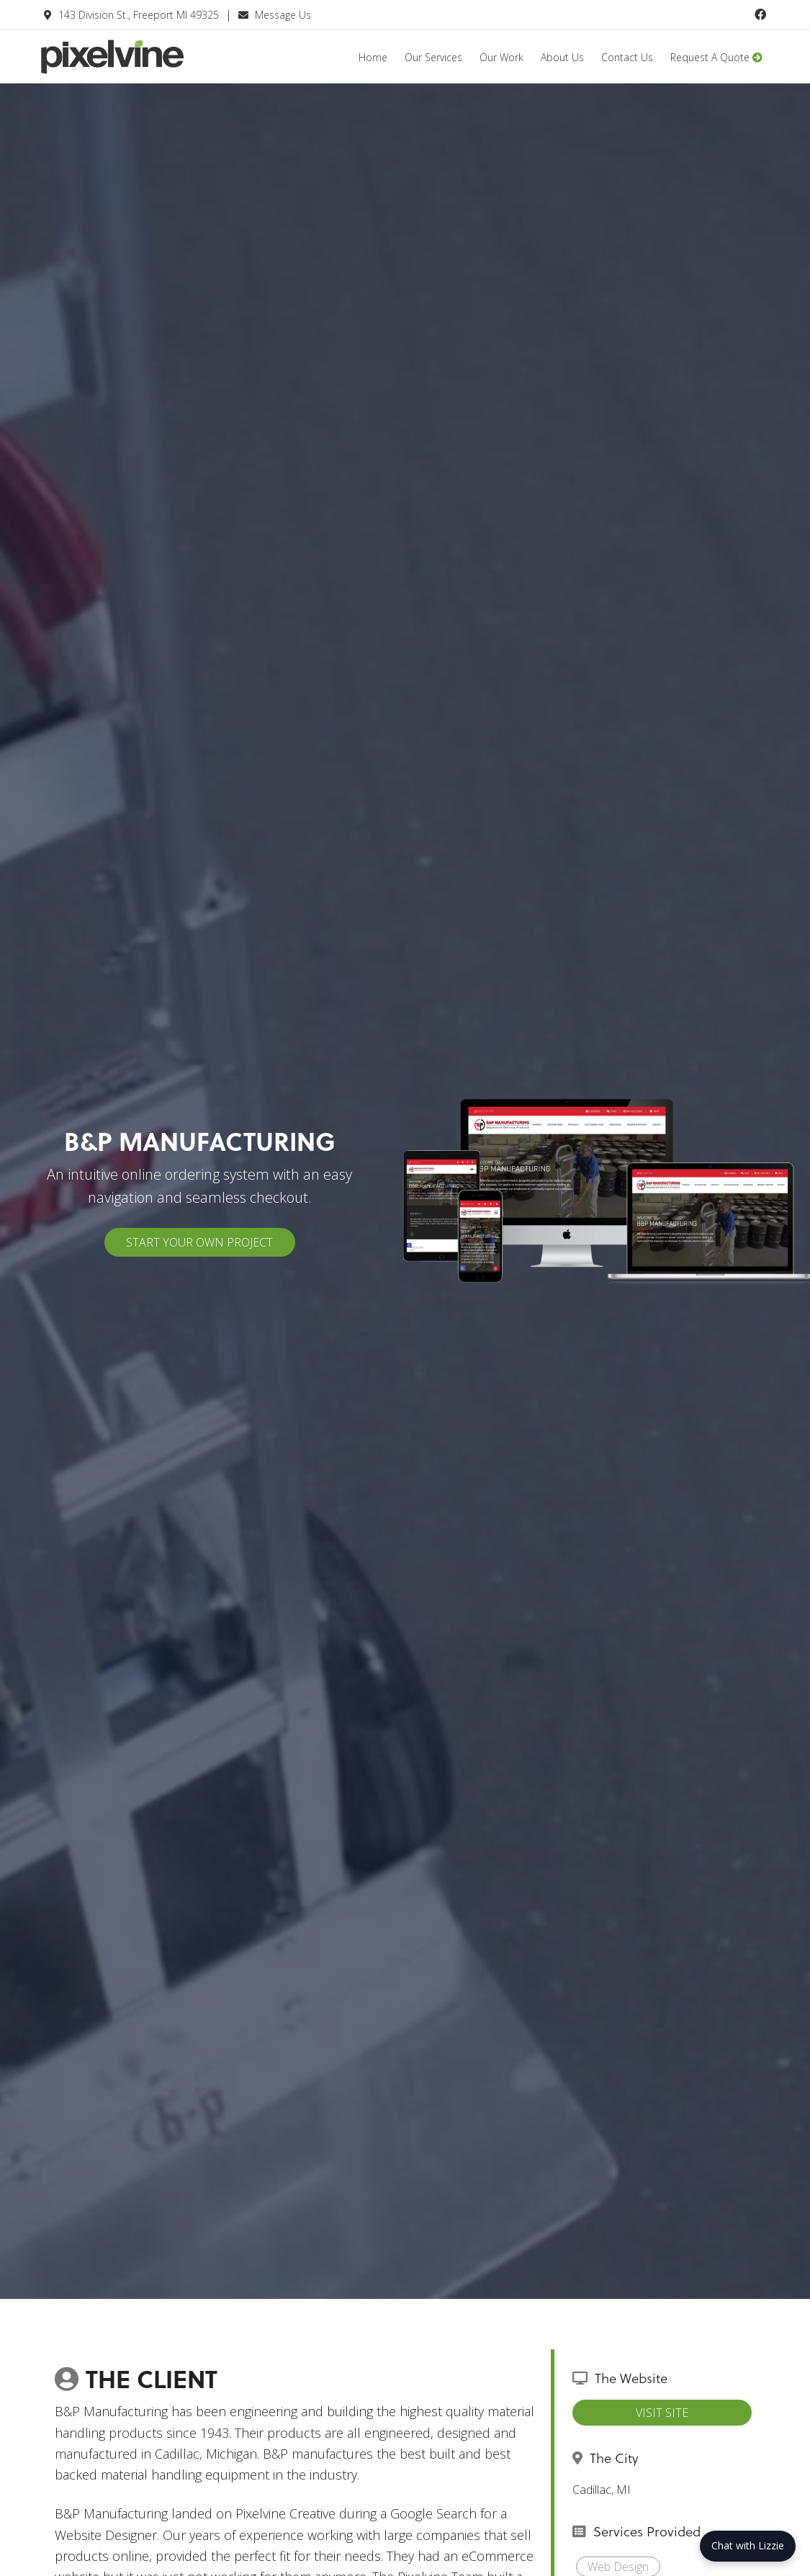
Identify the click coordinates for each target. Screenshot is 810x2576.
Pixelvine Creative (148, 67)
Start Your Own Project (199, 1242)
